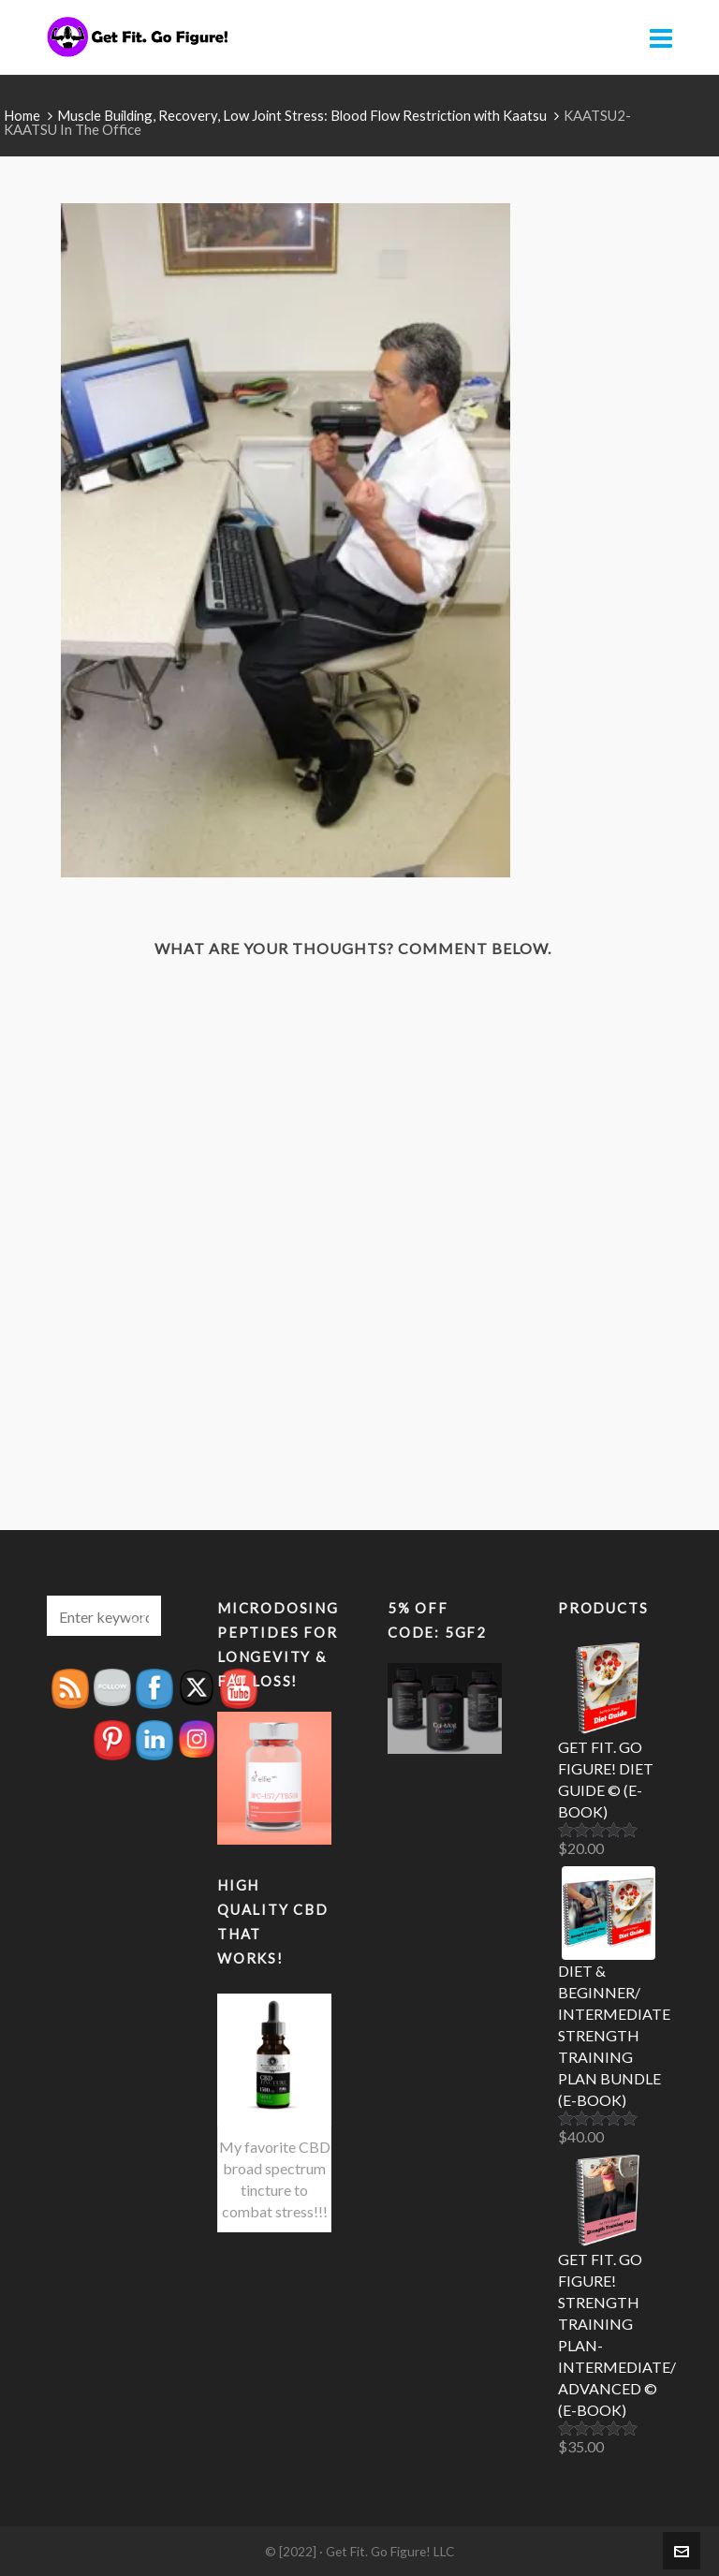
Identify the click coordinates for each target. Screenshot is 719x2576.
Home (22, 115)
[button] (137, 1616)
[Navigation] (661, 37)
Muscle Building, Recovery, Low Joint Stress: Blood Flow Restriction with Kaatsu (302, 115)
